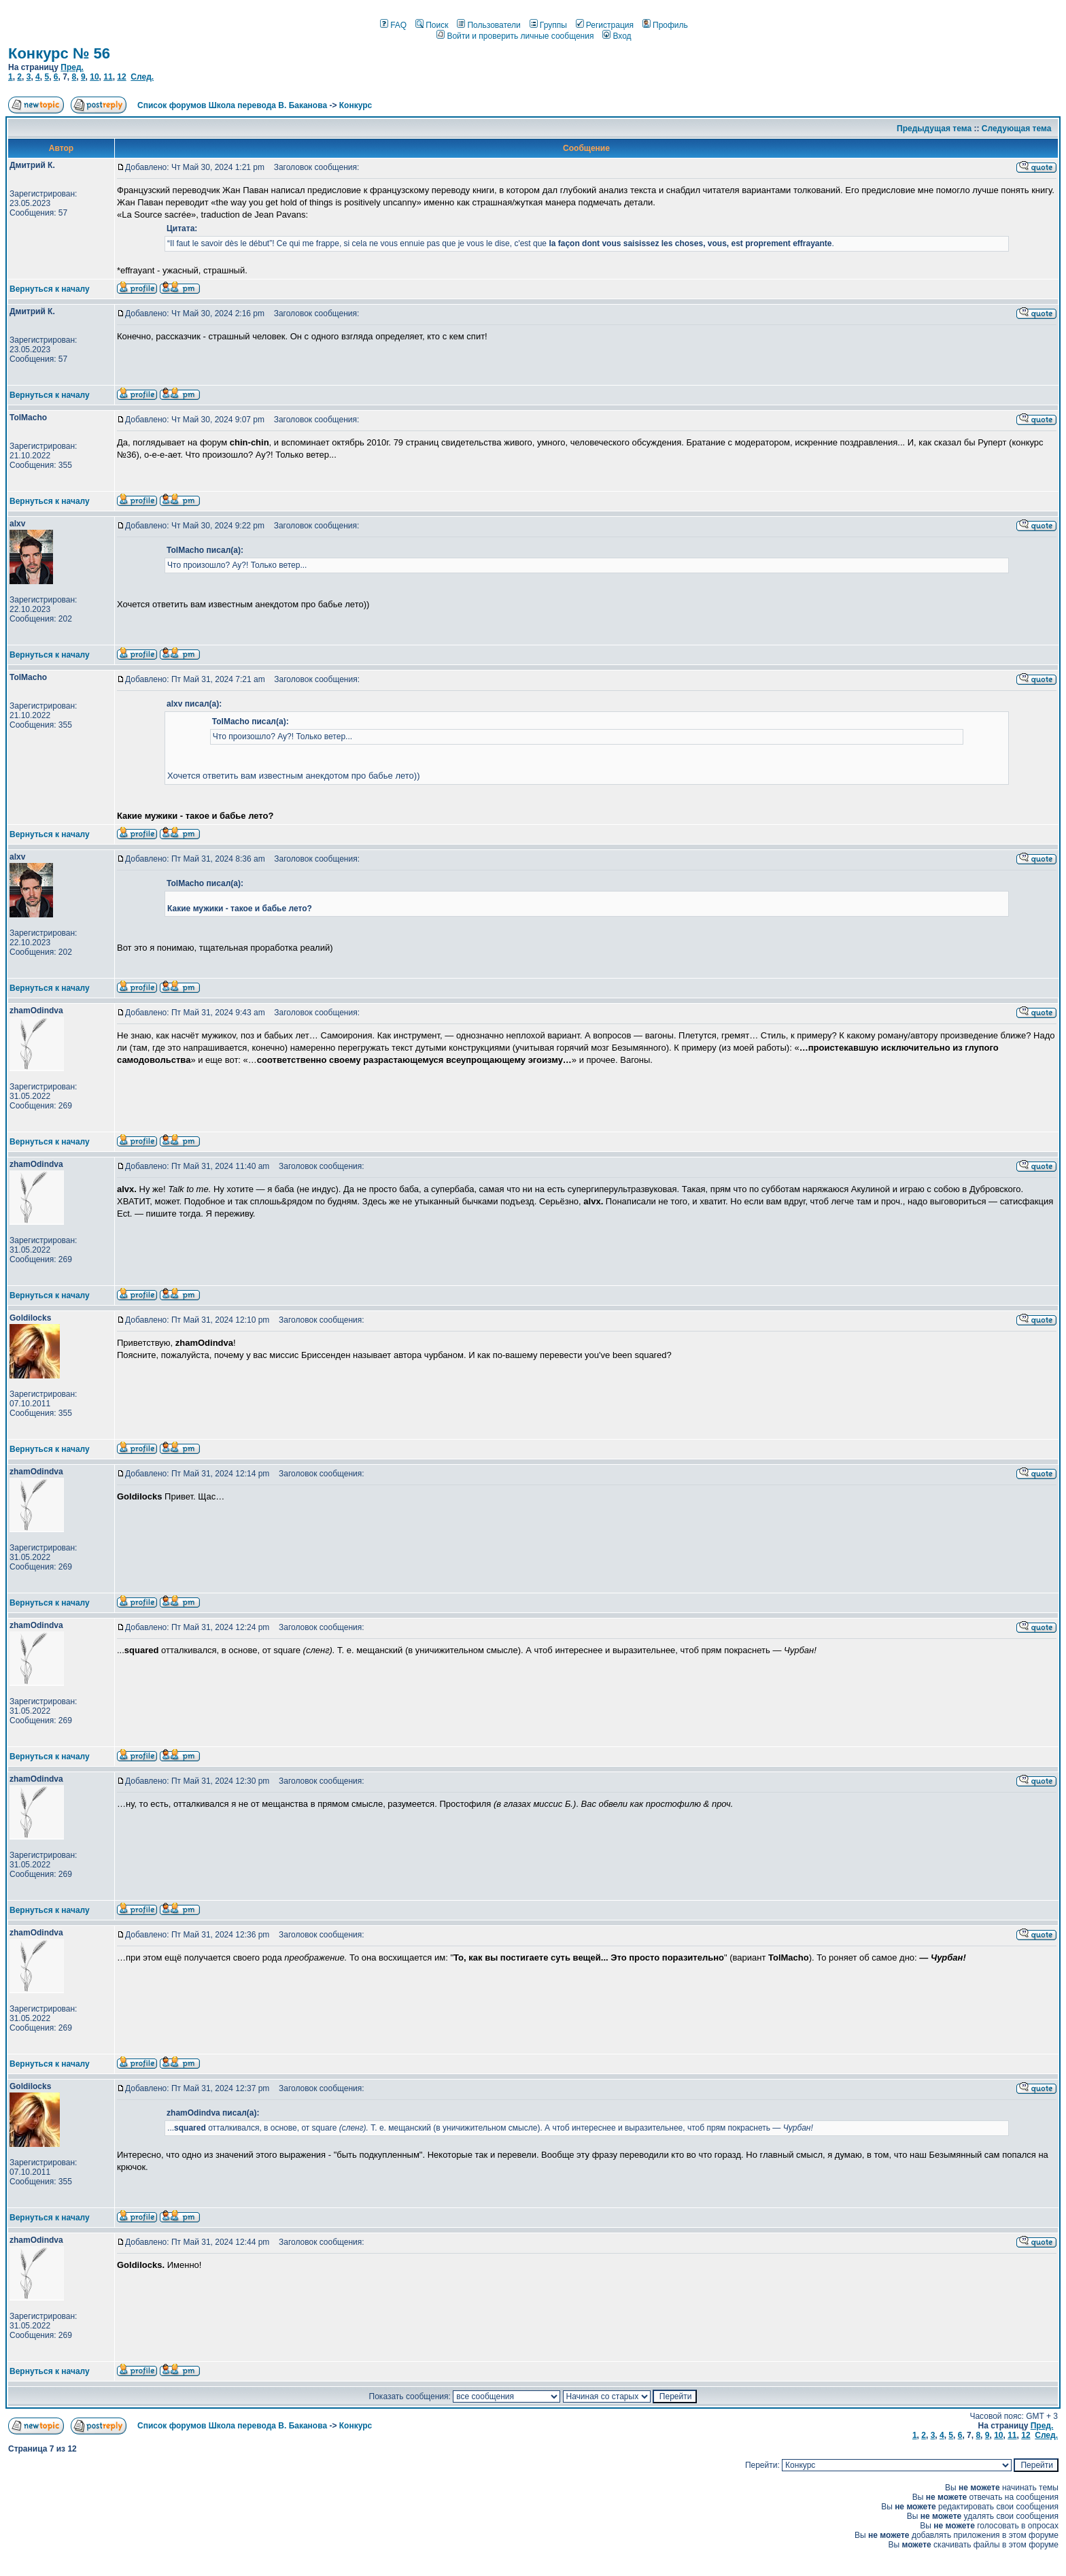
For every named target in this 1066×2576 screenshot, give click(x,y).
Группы (548, 25)
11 (107, 77)
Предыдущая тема (934, 128)
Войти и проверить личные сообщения (515, 36)
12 (121, 77)
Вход (616, 36)
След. (142, 77)
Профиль (665, 25)
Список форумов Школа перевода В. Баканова (232, 105)
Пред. (72, 67)
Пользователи (488, 25)
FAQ (393, 25)
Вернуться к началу (50, 289)
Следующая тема (1017, 128)
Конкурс (355, 105)
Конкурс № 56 (59, 53)
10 (94, 77)
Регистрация (605, 25)
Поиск (431, 25)
